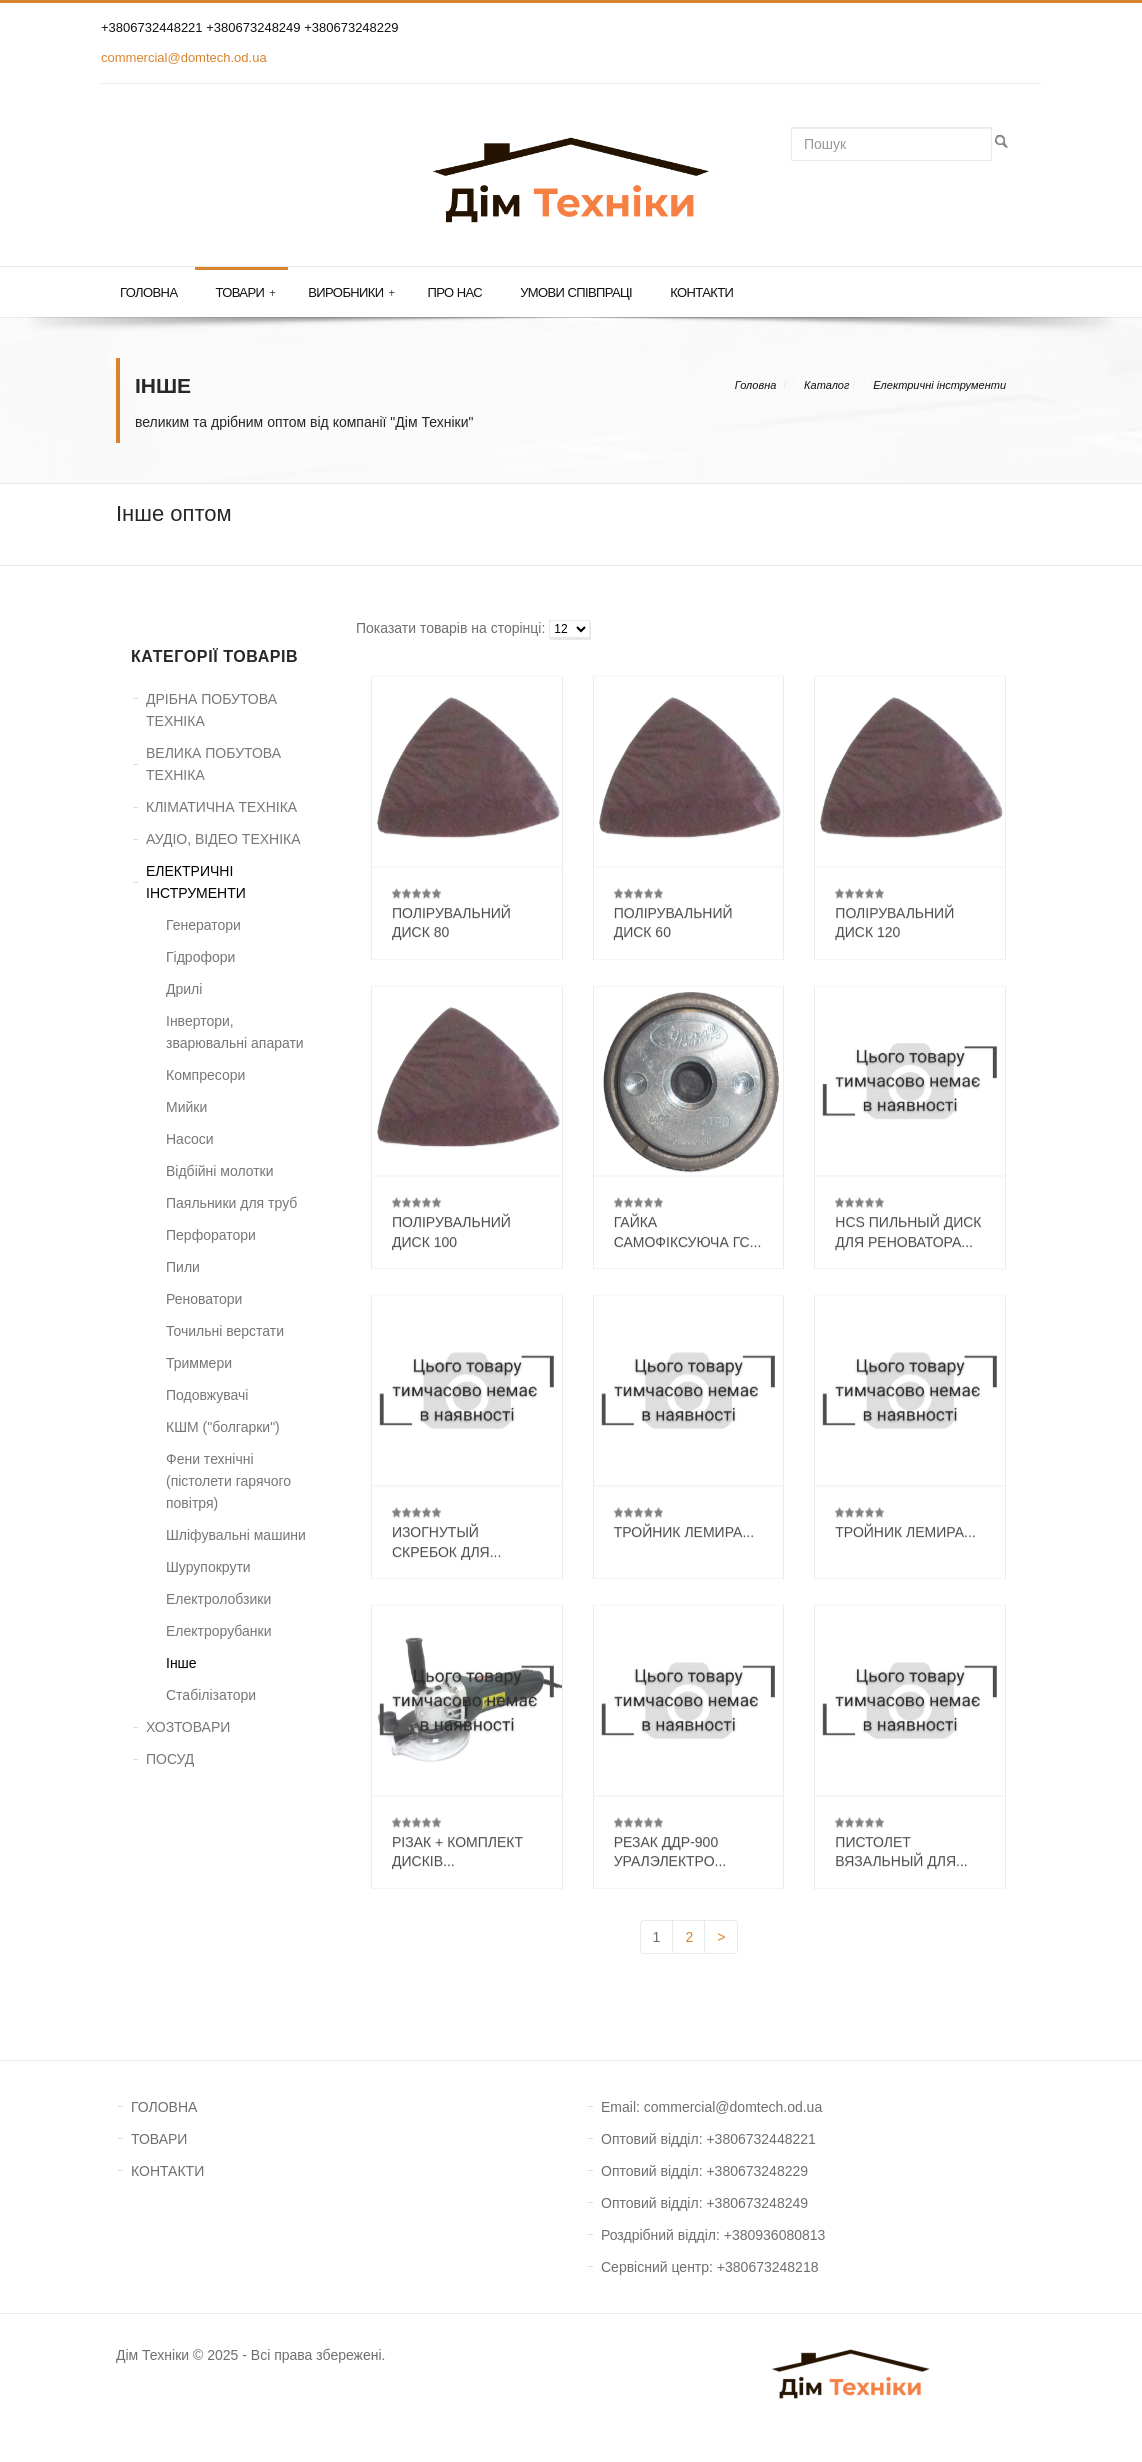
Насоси (190, 1139)
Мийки (186, 1107)
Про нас (455, 292)
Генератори (203, 925)
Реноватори (204, 1299)
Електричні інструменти (939, 385)
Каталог (826, 385)
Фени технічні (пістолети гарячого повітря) (228, 1481)
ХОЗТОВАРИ (188, 1727)
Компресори (205, 1075)
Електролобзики (218, 1599)
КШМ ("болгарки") (223, 1427)
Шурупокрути (208, 1567)
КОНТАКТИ (167, 2171)
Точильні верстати (225, 1331)
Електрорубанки (219, 1631)
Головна (148, 292)
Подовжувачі (207, 1395)
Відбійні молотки (220, 1171)
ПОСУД (170, 1759)
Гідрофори (200, 957)
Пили (183, 1267)
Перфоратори (211, 1235)
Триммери (199, 1363)
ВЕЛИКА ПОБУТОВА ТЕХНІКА (213, 764)
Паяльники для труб (231, 1203)
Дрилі (184, 989)
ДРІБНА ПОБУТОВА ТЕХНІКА (211, 710)
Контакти (701, 292)
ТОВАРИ (159, 2139)
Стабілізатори (211, 1695)
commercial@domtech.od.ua (184, 57)
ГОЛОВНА (164, 2107)
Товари (245, 293)
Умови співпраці (576, 292)
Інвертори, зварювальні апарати (235, 1032)
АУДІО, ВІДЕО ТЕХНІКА (223, 839)
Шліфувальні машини (236, 1535)
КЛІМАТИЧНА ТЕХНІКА (221, 807)
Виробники (351, 293)
